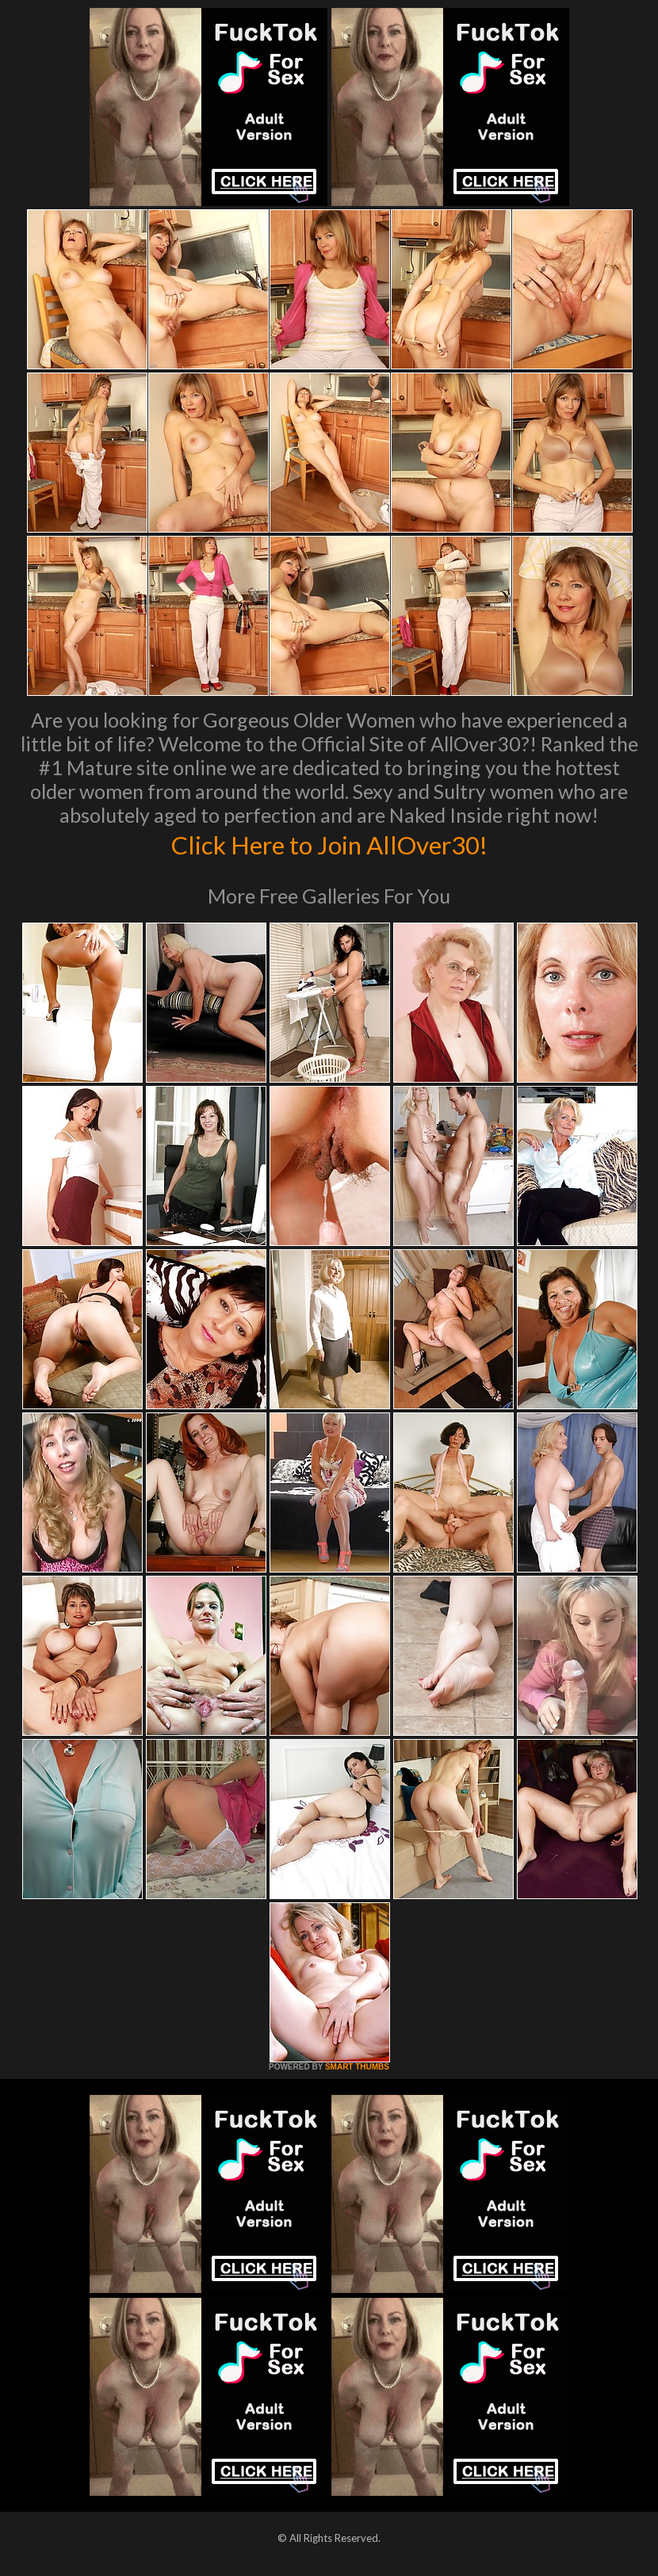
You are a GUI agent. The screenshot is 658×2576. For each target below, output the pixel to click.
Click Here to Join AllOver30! (329, 843)
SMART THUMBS (357, 2066)
